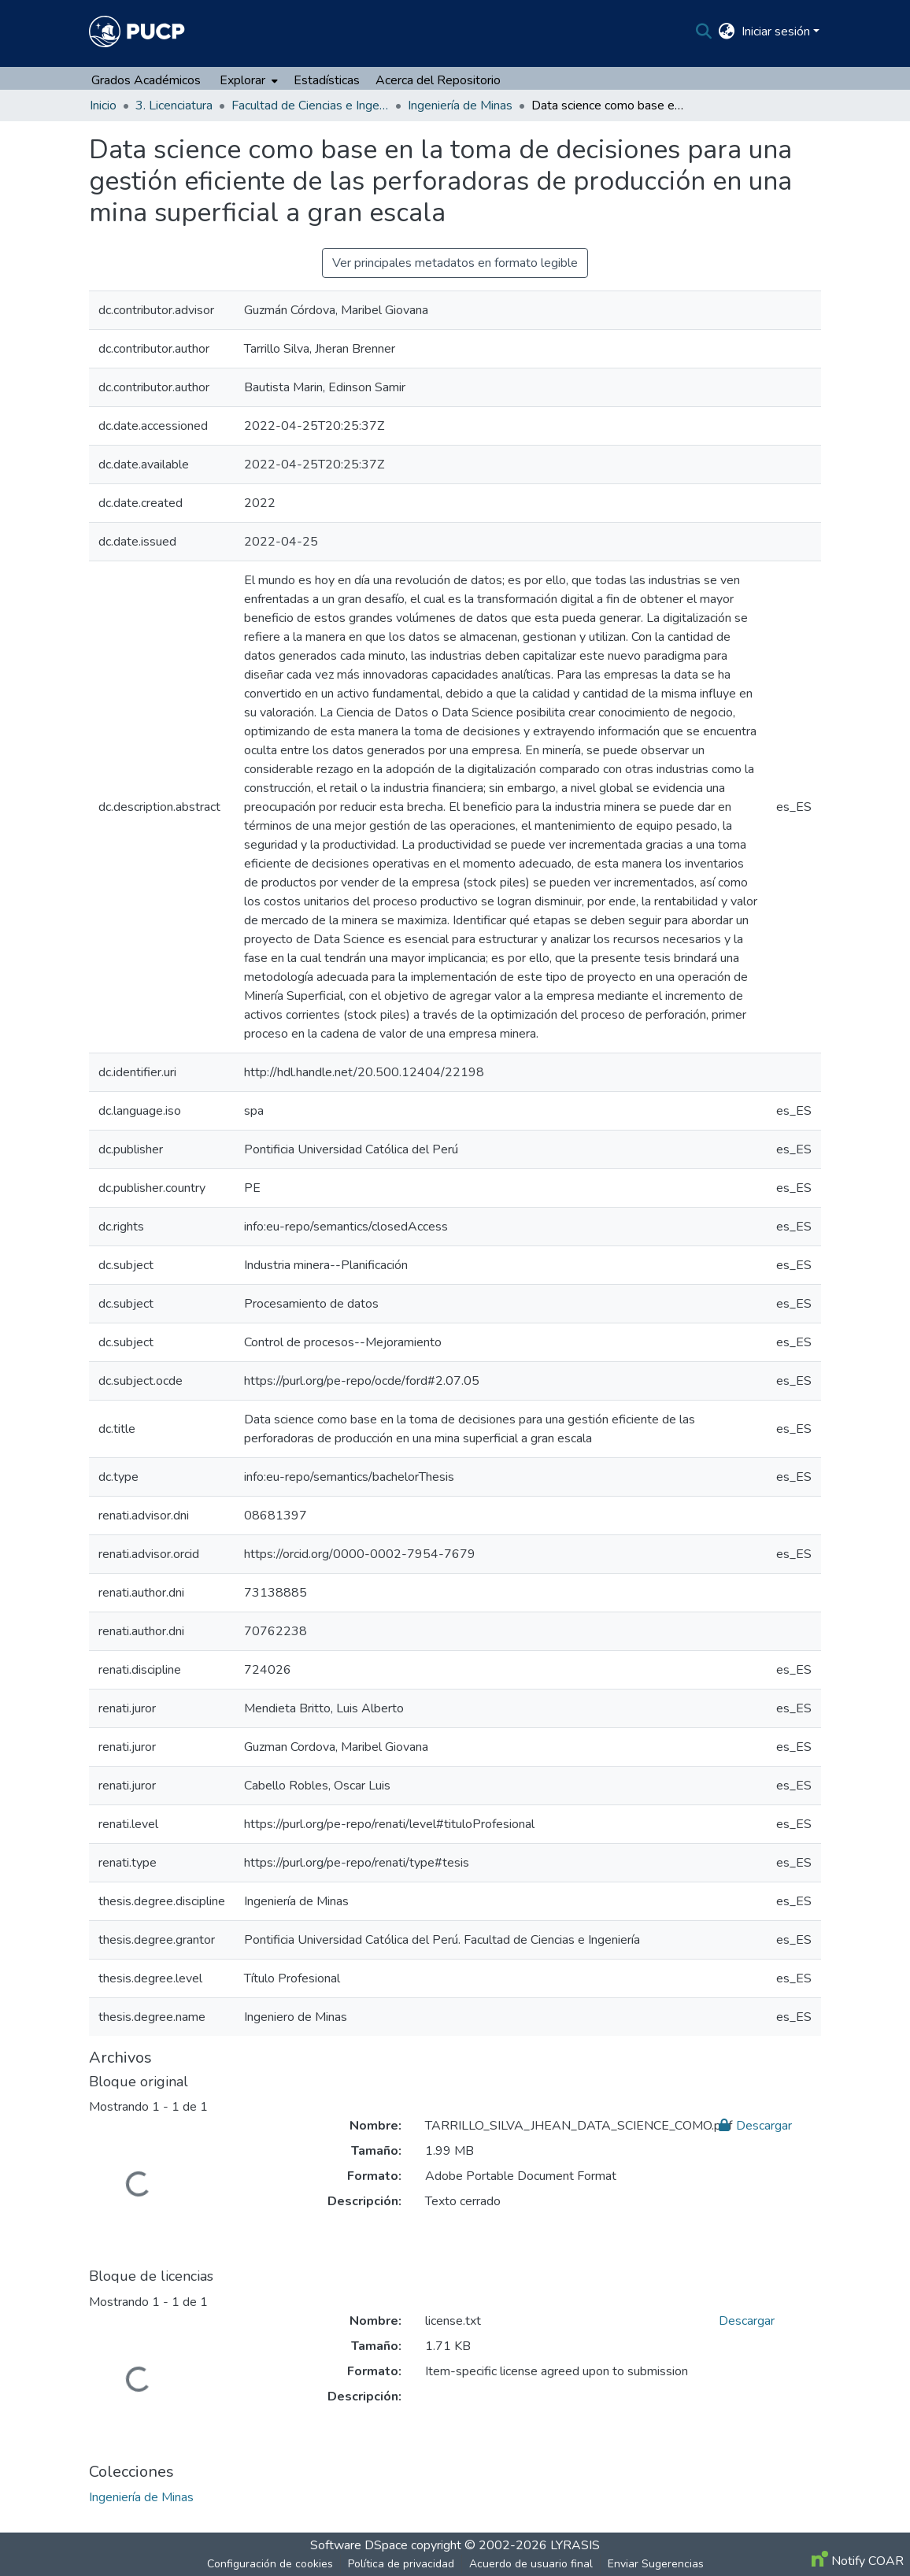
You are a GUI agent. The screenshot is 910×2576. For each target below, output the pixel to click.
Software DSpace (359, 2545)
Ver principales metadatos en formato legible (455, 263)
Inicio (103, 105)
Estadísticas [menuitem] (327, 80)
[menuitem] (727, 31)
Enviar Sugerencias (656, 2563)
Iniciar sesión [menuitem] (776, 31)
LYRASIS (575, 2545)
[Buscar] (704, 31)
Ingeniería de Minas (460, 105)
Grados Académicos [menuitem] (146, 80)
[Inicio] (137, 31)
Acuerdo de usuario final (531, 2563)
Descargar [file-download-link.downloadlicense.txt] (747, 2321)
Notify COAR (858, 2561)
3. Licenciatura (174, 105)
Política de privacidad (401, 2563)
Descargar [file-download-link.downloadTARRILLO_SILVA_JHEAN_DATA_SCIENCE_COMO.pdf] (755, 2125)
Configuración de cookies (270, 2563)
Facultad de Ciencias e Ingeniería (310, 105)
